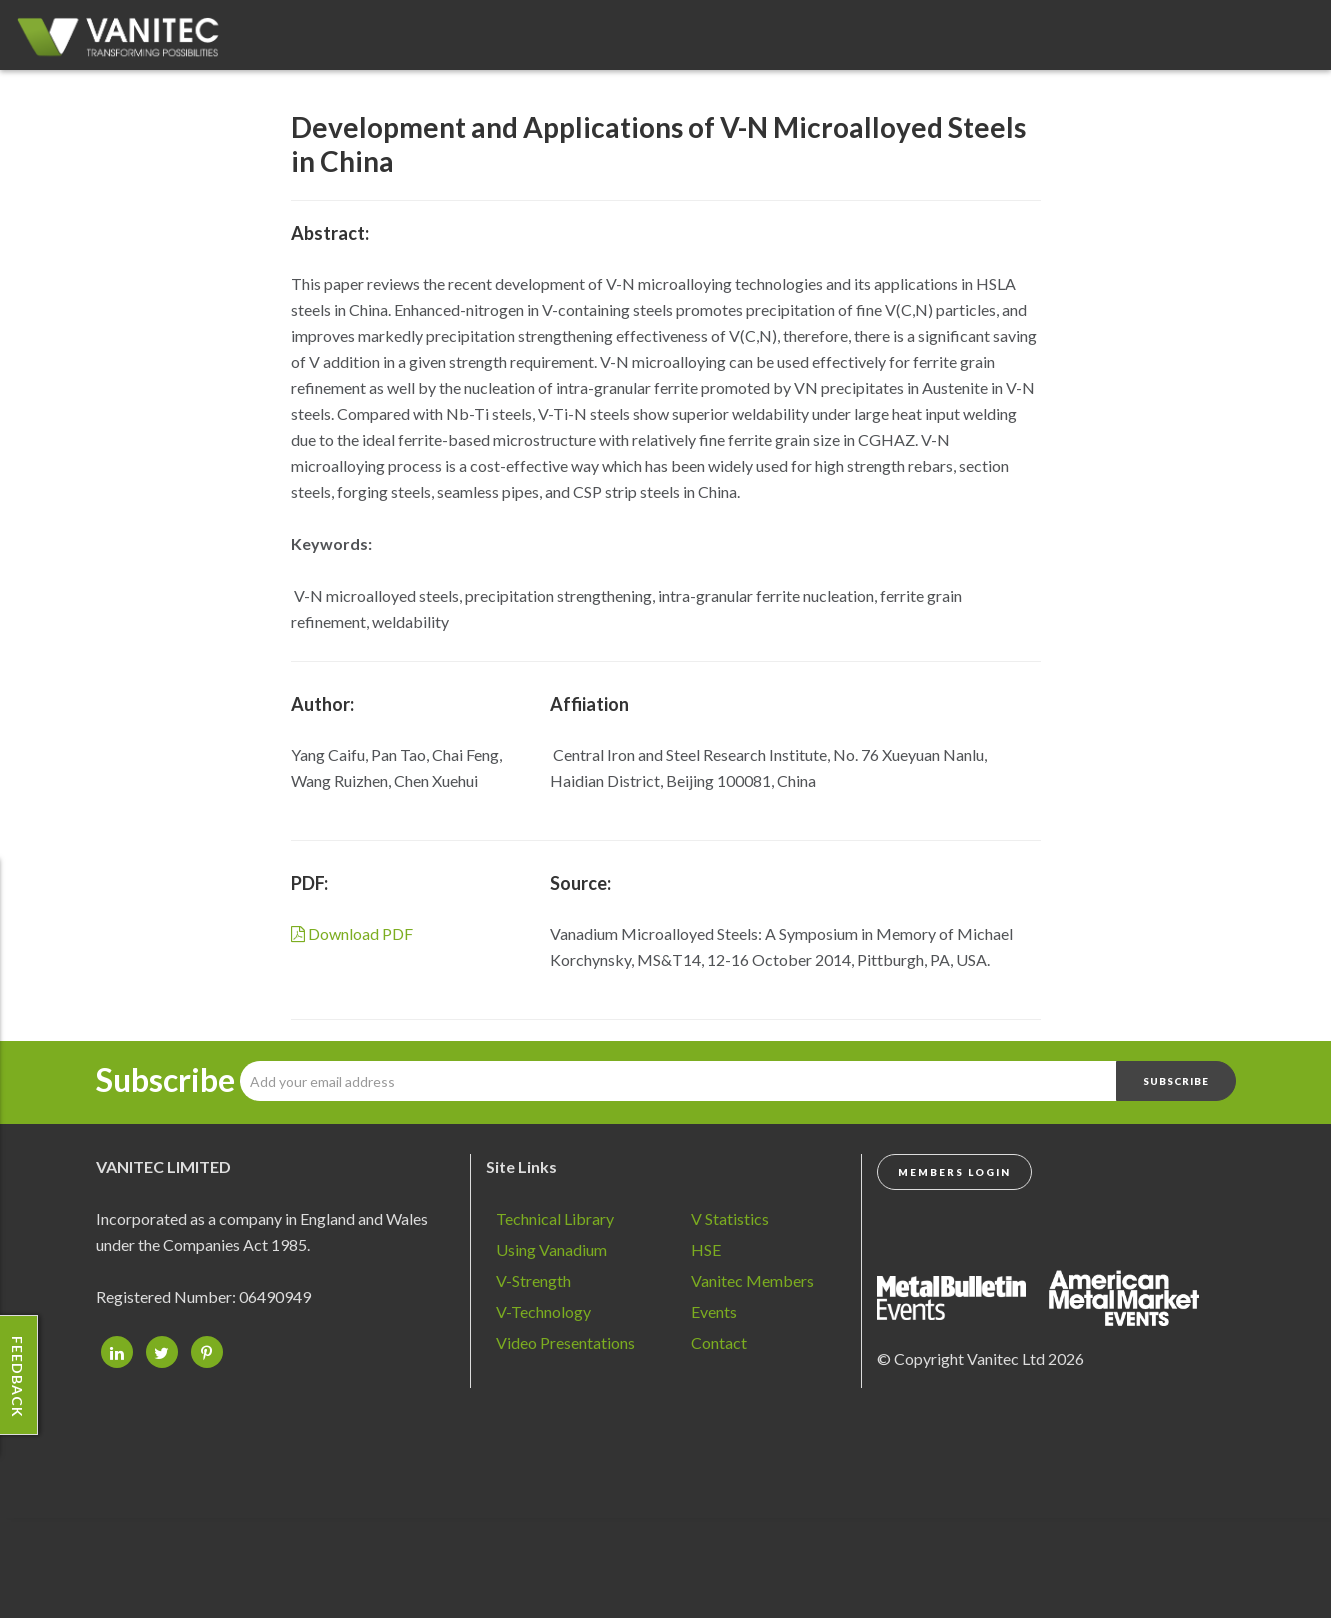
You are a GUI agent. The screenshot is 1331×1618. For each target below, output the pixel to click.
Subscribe (165, 1080)
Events (714, 1311)
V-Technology (543, 1311)
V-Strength (533, 1280)
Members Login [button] (954, 1172)
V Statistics (730, 1218)
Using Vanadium (551, 1249)
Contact (719, 1342)
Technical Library (555, 1218)
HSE (706, 1249)
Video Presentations (565, 1342)
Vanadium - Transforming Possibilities (125, 40)
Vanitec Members (752, 1280)
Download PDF (352, 933)
